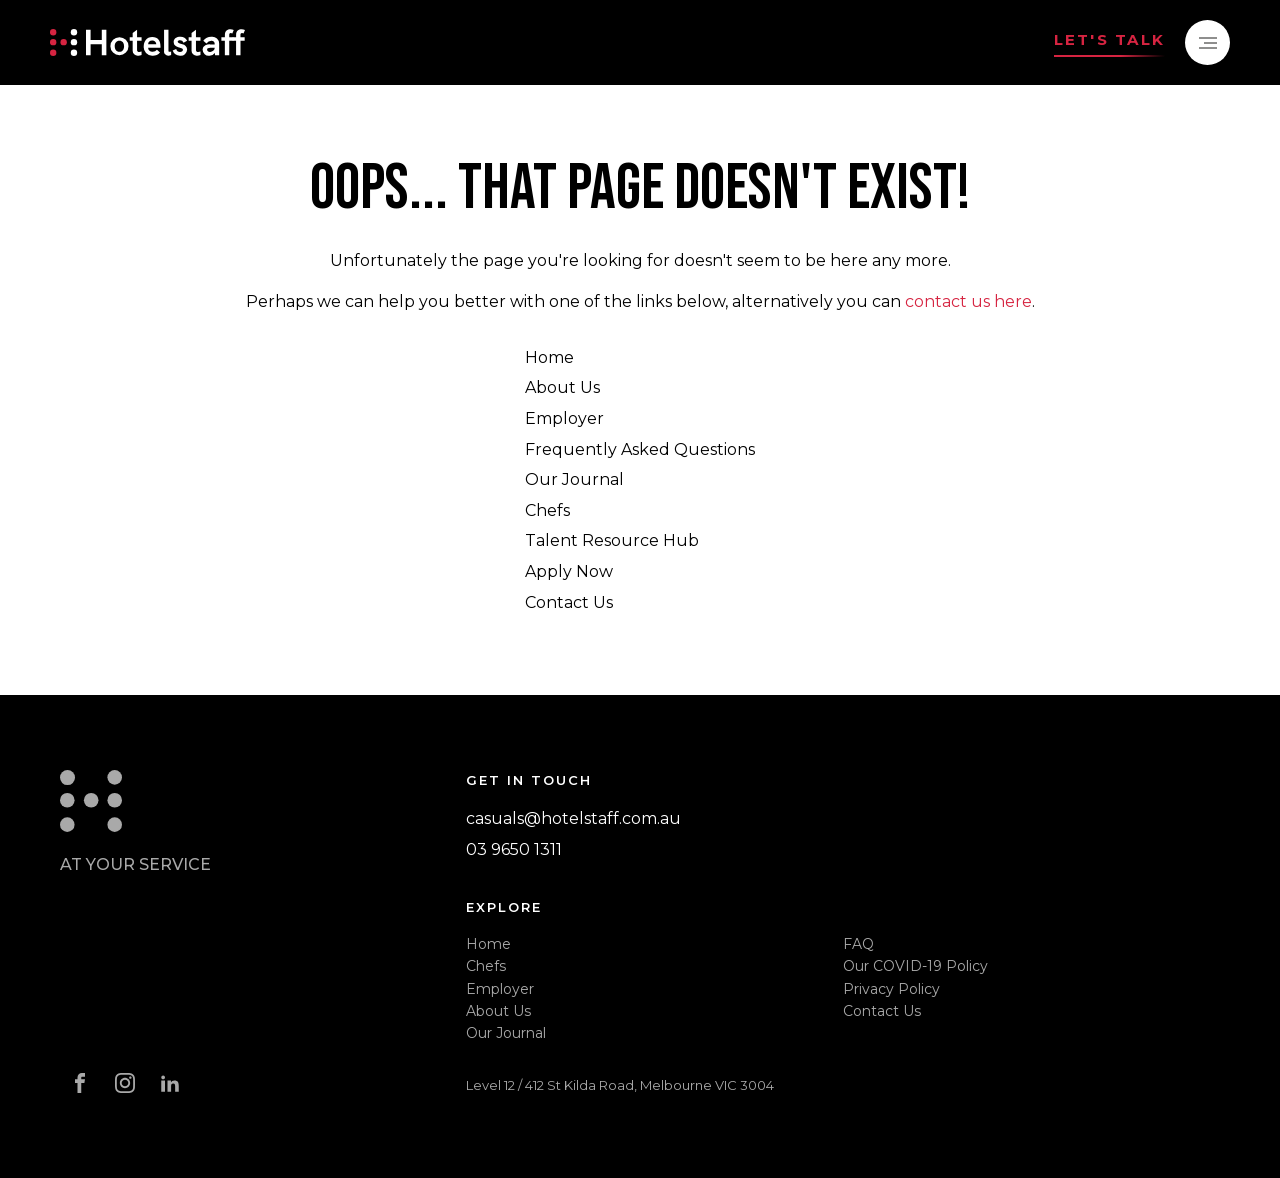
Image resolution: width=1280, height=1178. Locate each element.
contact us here (968, 301)
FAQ (858, 944)
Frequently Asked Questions (640, 449)
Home (549, 357)
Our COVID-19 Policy (915, 966)
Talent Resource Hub (612, 540)
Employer (564, 418)
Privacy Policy (891, 989)
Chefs (547, 510)
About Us (562, 387)
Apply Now (569, 571)
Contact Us (569, 602)
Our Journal (574, 479)
